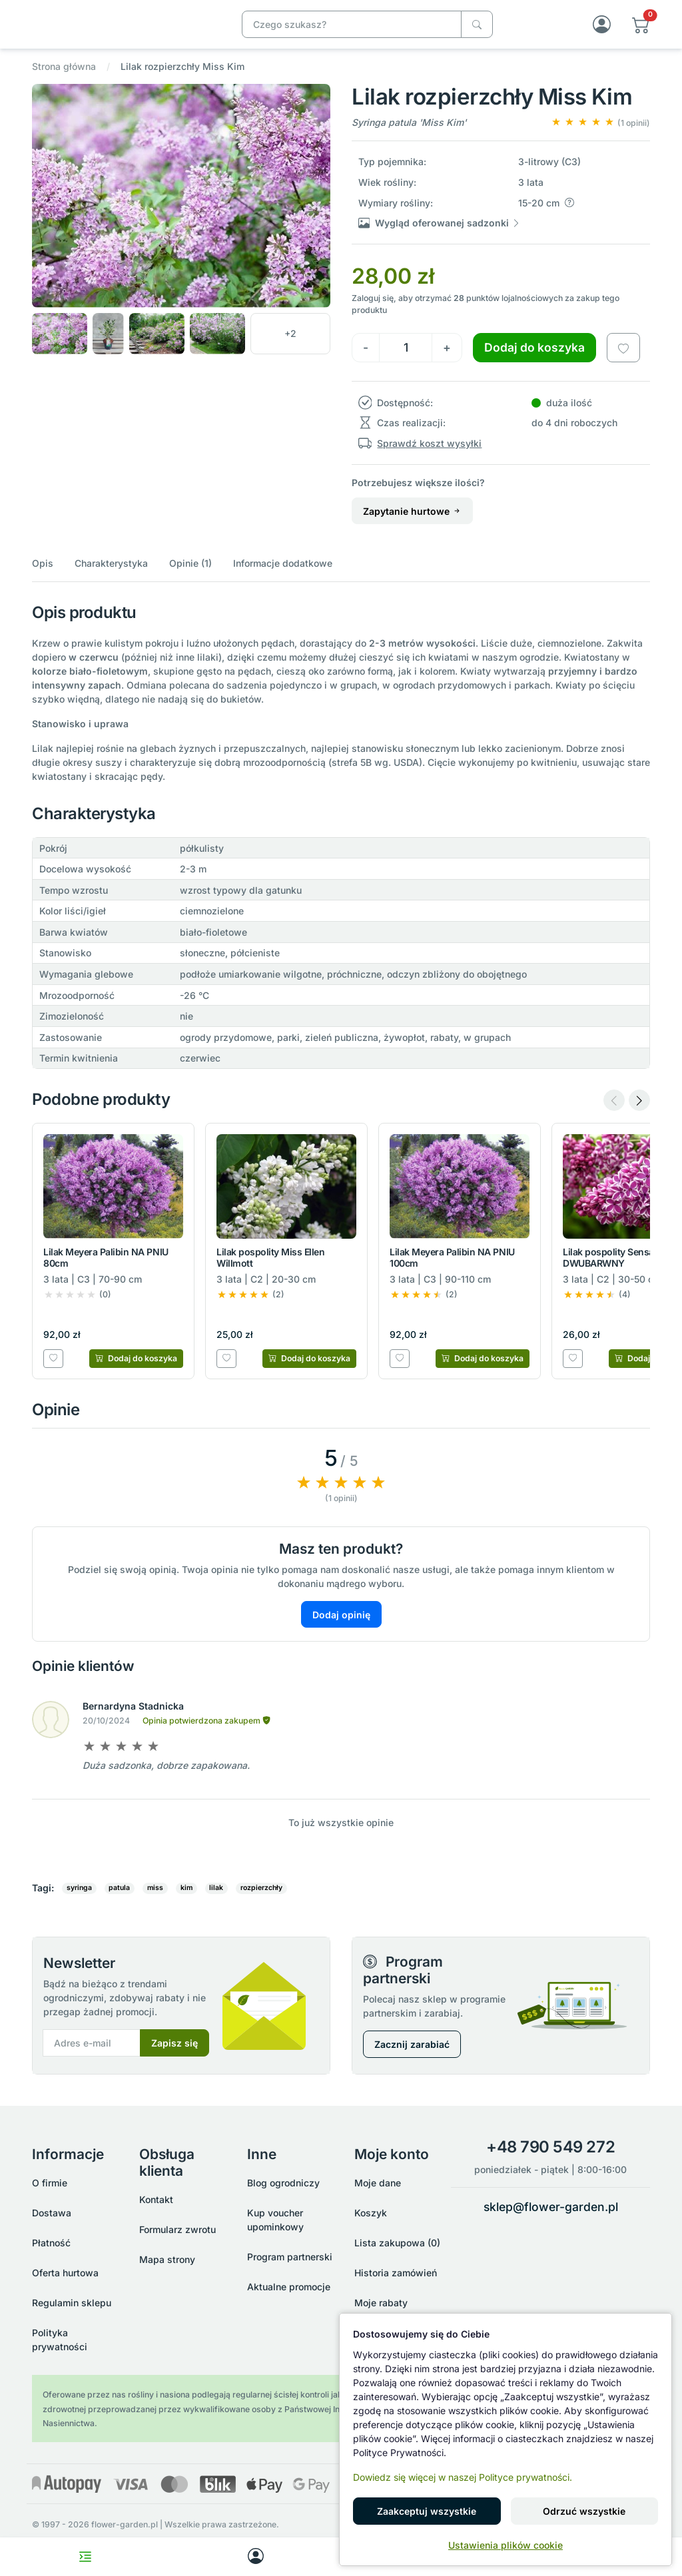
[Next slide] (639, 1114)
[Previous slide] (614, 1114)
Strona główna (64, 79)
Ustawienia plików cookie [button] (505, 2545)
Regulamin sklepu (71, 2306)
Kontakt (156, 2203)
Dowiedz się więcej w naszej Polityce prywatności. (462, 2477)
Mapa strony (167, 2263)
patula (119, 1901)
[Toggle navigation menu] (85, 2556)
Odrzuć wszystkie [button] (584, 2511)
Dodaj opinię (341, 1628)
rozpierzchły (261, 1901)
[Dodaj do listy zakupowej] (623, 361)
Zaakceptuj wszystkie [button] (426, 2511)
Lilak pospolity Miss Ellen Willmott (270, 1271)
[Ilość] (405, 361)
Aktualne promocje (288, 2290)
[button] (641, 31)
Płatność (51, 2246)
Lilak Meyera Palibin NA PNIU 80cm (106, 1271)
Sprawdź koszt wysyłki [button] (429, 456)
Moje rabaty (381, 2306)
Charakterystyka (111, 577)
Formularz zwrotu (177, 2233)
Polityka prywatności (59, 2343)
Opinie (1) (190, 577)
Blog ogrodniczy (283, 2186)
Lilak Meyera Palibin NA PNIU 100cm (452, 1271)
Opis (42, 577)
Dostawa (51, 2216)
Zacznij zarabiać (412, 2058)
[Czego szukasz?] (477, 31)
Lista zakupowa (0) (397, 2246)
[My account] (255, 2556)
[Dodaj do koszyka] (136, 1372)
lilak (216, 1901)
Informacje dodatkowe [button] (282, 577)
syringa (79, 1901)
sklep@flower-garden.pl (551, 2210)
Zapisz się (174, 2057)
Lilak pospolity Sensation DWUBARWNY (617, 1271)
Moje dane (377, 2186)
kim (186, 1901)
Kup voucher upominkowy (275, 2223)
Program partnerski (289, 2260)
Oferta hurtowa (65, 2276)
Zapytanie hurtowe (412, 524)
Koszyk (370, 2216)
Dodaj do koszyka (534, 361)
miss (155, 1901)
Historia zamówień (395, 2276)
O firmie (49, 2186)
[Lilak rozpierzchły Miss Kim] (124, 29)
